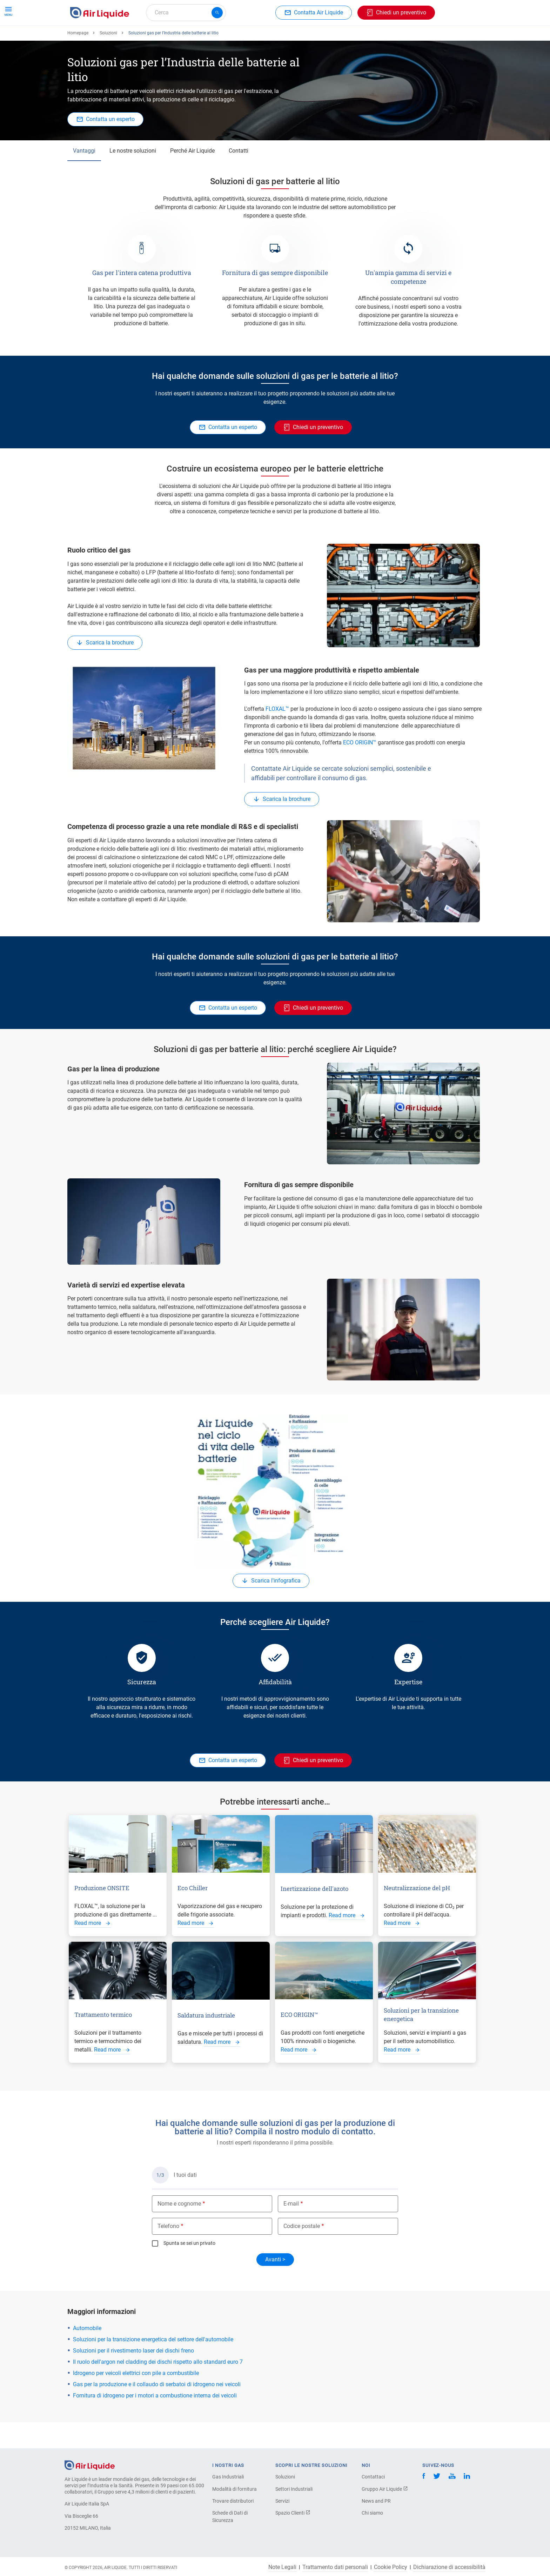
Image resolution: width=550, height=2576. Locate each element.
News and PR (376, 2501)
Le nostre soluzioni (132, 176)
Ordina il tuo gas (93, 37)
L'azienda (305, 37)
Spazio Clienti (292, 2513)
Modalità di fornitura (234, 2489)
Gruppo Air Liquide (385, 2489)
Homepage (77, 58)
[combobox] (186, 12)
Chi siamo (372, 2513)
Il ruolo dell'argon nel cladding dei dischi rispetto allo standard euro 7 (158, 2387)
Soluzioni (108, 58)
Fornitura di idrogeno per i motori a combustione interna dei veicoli (155, 2421)
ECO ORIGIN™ (359, 768)
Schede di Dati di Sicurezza (230, 2516)
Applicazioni (214, 37)
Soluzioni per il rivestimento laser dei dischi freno (133, 2376)
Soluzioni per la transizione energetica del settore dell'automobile (153, 2365)
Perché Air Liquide (192, 176)
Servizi (282, 2501)
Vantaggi (84, 176)
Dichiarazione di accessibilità (449, 2567)
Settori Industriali (294, 2489)
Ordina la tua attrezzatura (156, 37)
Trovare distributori (233, 2501)
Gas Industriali (228, 2477)
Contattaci (373, 2477)
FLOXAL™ (277, 734)
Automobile (87, 2353)
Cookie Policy (390, 2567)
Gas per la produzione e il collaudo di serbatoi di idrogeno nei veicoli (157, 2410)
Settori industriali (262, 37)
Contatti (238, 176)
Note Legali (282, 2567)
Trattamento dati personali (335, 2567)
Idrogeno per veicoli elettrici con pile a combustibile (136, 2398)
